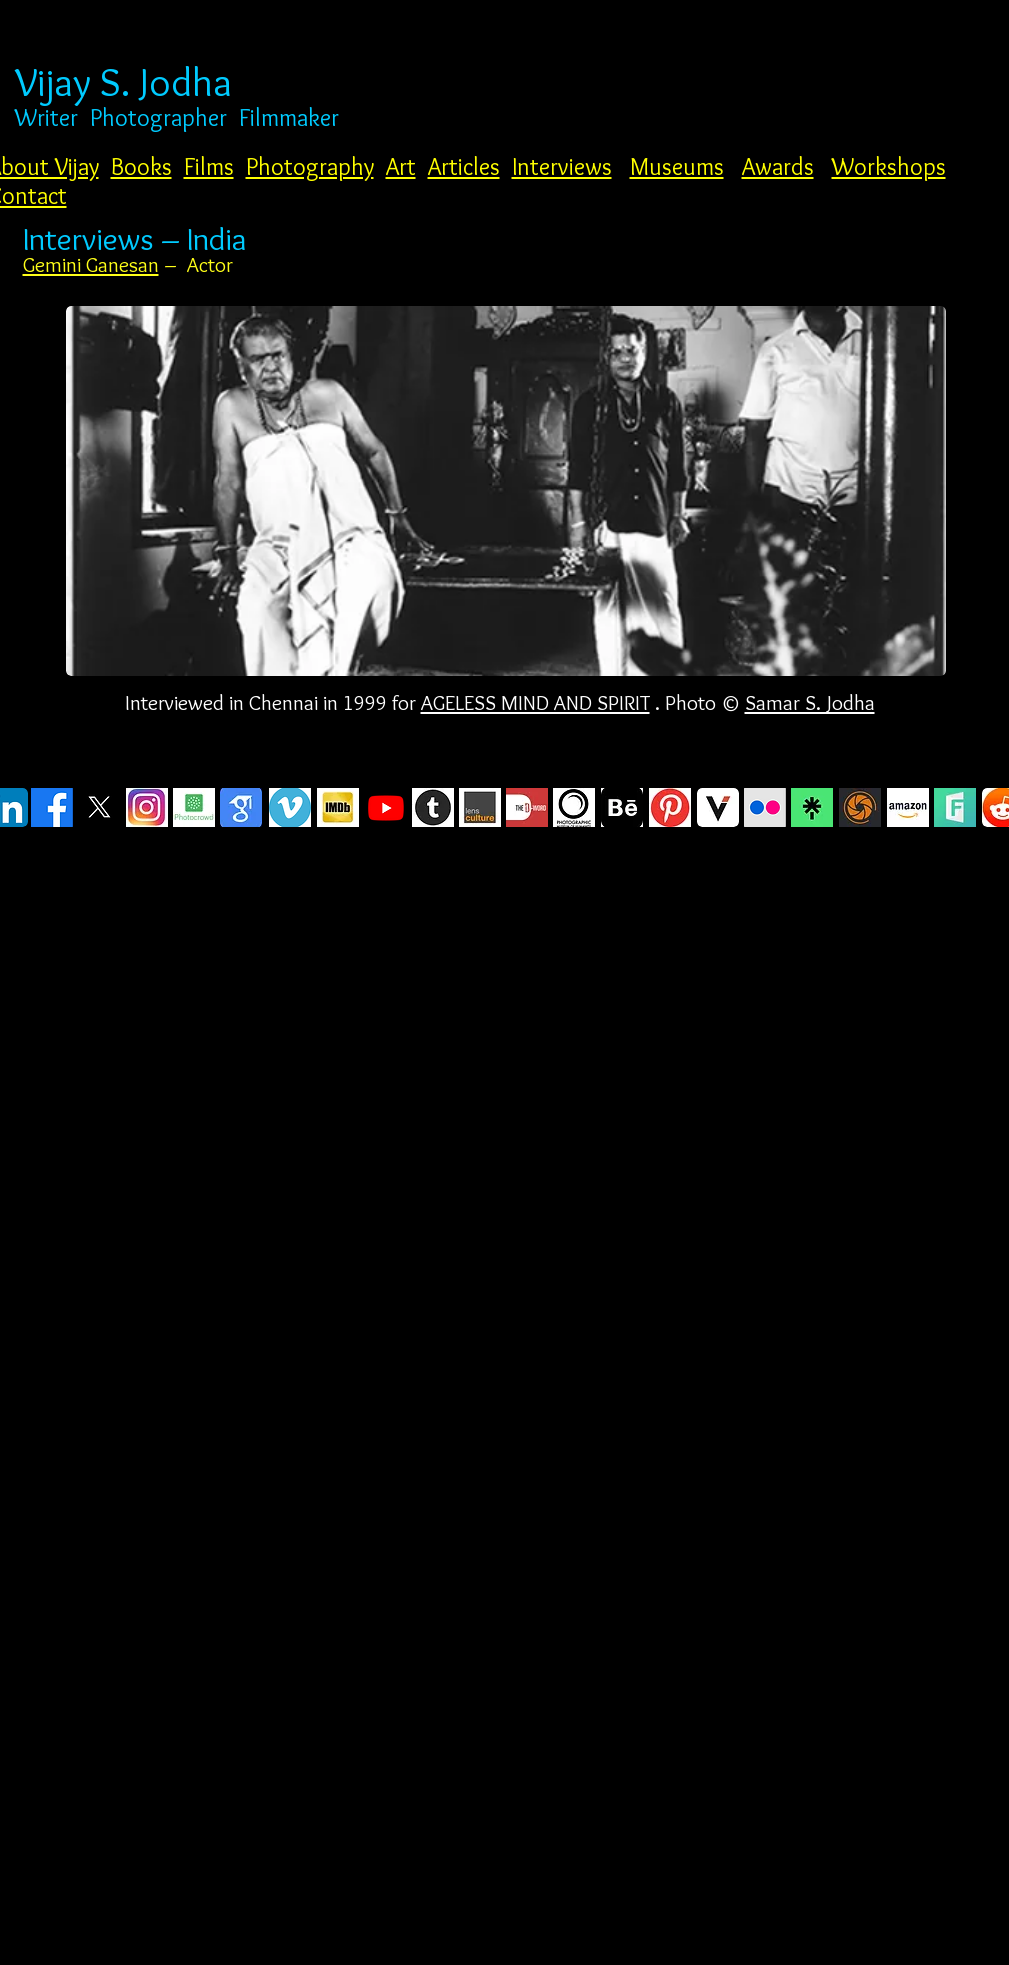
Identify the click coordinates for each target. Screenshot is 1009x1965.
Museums (677, 166)
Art (401, 166)
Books (141, 166)
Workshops (889, 166)
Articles (464, 166)
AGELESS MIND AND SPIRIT (535, 702)
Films (209, 166)
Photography (310, 166)
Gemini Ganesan (91, 264)
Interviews (562, 166)
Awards (778, 166)
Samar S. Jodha (810, 702)
